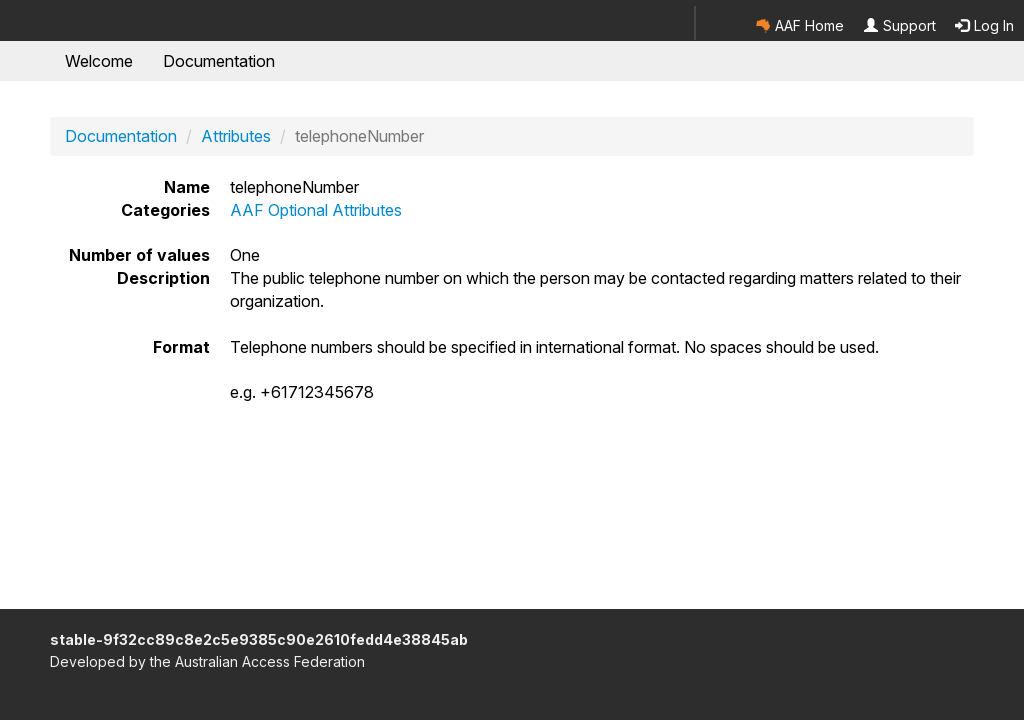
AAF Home (800, 25)
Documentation (219, 61)
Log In (984, 25)
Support (900, 25)
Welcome (99, 61)
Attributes (236, 136)
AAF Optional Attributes (316, 210)
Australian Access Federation (270, 661)
